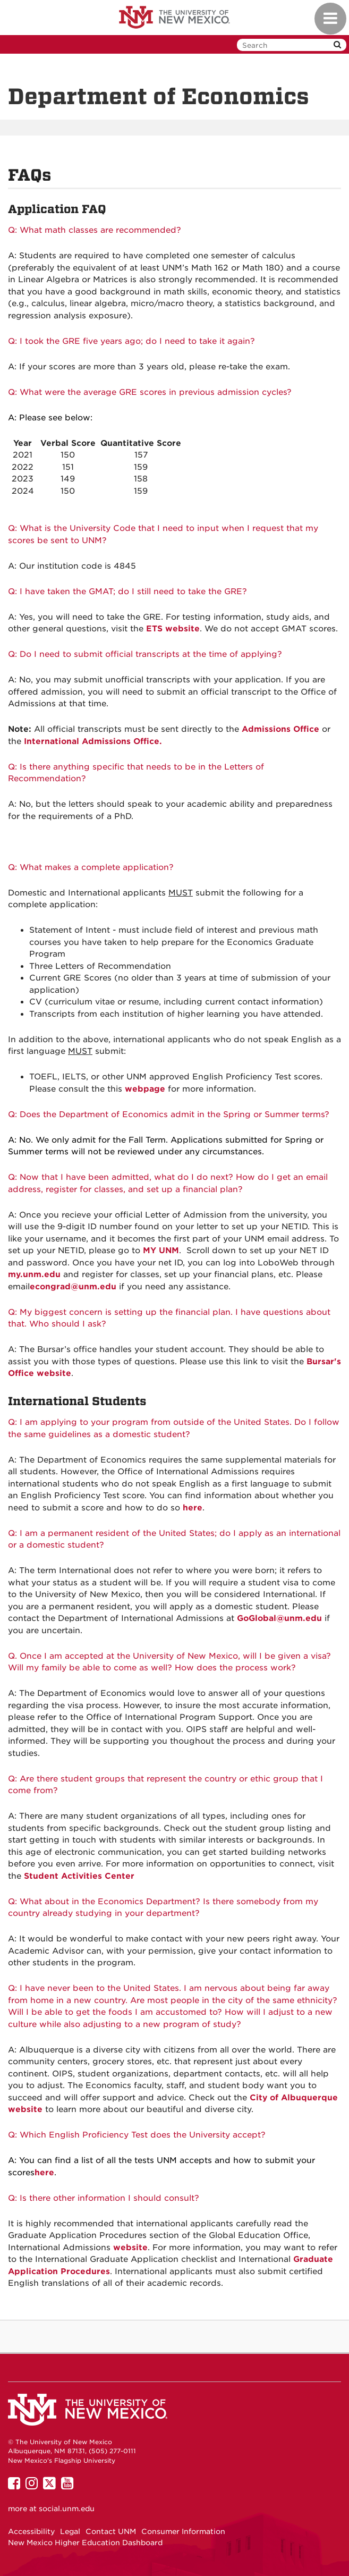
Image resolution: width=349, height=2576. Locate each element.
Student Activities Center (79, 1876)
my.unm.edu (34, 1274)
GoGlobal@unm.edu (279, 1618)
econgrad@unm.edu (73, 1286)
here (44, 2172)
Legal (70, 2531)
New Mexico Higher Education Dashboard (85, 2542)
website (130, 2247)
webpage (145, 1089)
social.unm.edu (67, 2508)
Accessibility (31, 2531)
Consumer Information (183, 2531)
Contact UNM (111, 2531)
